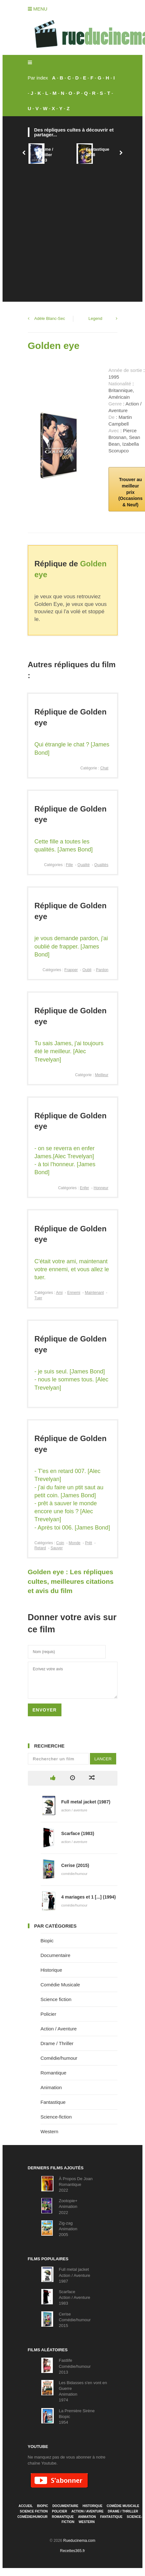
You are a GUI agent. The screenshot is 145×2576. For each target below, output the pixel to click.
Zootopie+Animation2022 (68, 2206)
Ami (59, 1292)
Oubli (86, 970)
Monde (75, 1543)
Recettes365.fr (72, 2551)
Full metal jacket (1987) (85, 1801)
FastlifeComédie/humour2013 (75, 2366)
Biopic (47, 1940)
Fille (69, 865)
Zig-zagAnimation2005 (68, 2229)
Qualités (101, 865)
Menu (37, 8)
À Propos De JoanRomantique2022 (76, 2184)
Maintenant (94, 1292)
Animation (51, 2087)
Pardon (102, 970)
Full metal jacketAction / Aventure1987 (74, 2275)
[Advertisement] (60, 229)
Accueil (26, 2506)
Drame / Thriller (57, 2043)
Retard (40, 1548)
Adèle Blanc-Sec (49, 318)
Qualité (83, 865)
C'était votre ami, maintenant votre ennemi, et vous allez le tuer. (72, 1269)
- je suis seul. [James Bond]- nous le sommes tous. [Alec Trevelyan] (72, 1379)
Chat (104, 768)
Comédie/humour (59, 2058)
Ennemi (73, 1292)
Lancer (103, 1758)
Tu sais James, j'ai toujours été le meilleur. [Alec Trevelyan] (69, 1051)
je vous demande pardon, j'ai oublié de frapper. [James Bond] (71, 946)
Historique (51, 1970)
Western (50, 2131)
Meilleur (101, 1075)
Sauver (57, 1548)
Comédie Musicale (60, 1984)
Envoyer (45, 1709)
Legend (95, 318)
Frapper (71, 970)
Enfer (84, 1188)
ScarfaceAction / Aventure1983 (74, 2297)
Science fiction (56, 1999)
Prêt (88, 1543)
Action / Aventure (59, 2028)
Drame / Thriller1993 (45, 154)
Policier (48, 2014)
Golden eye (54, 345)
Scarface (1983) (77, 1833)
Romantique (54, 2072)
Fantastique (53, 2102)
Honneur (100, 1188)
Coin (60, 1543)
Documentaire (55, 1955)
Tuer (38, 1298)
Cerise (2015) (75, 1865)
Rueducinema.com (79, 2540)
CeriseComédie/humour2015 (75, 2320)
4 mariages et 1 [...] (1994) (88, 1897)
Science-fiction (56, 2116)
